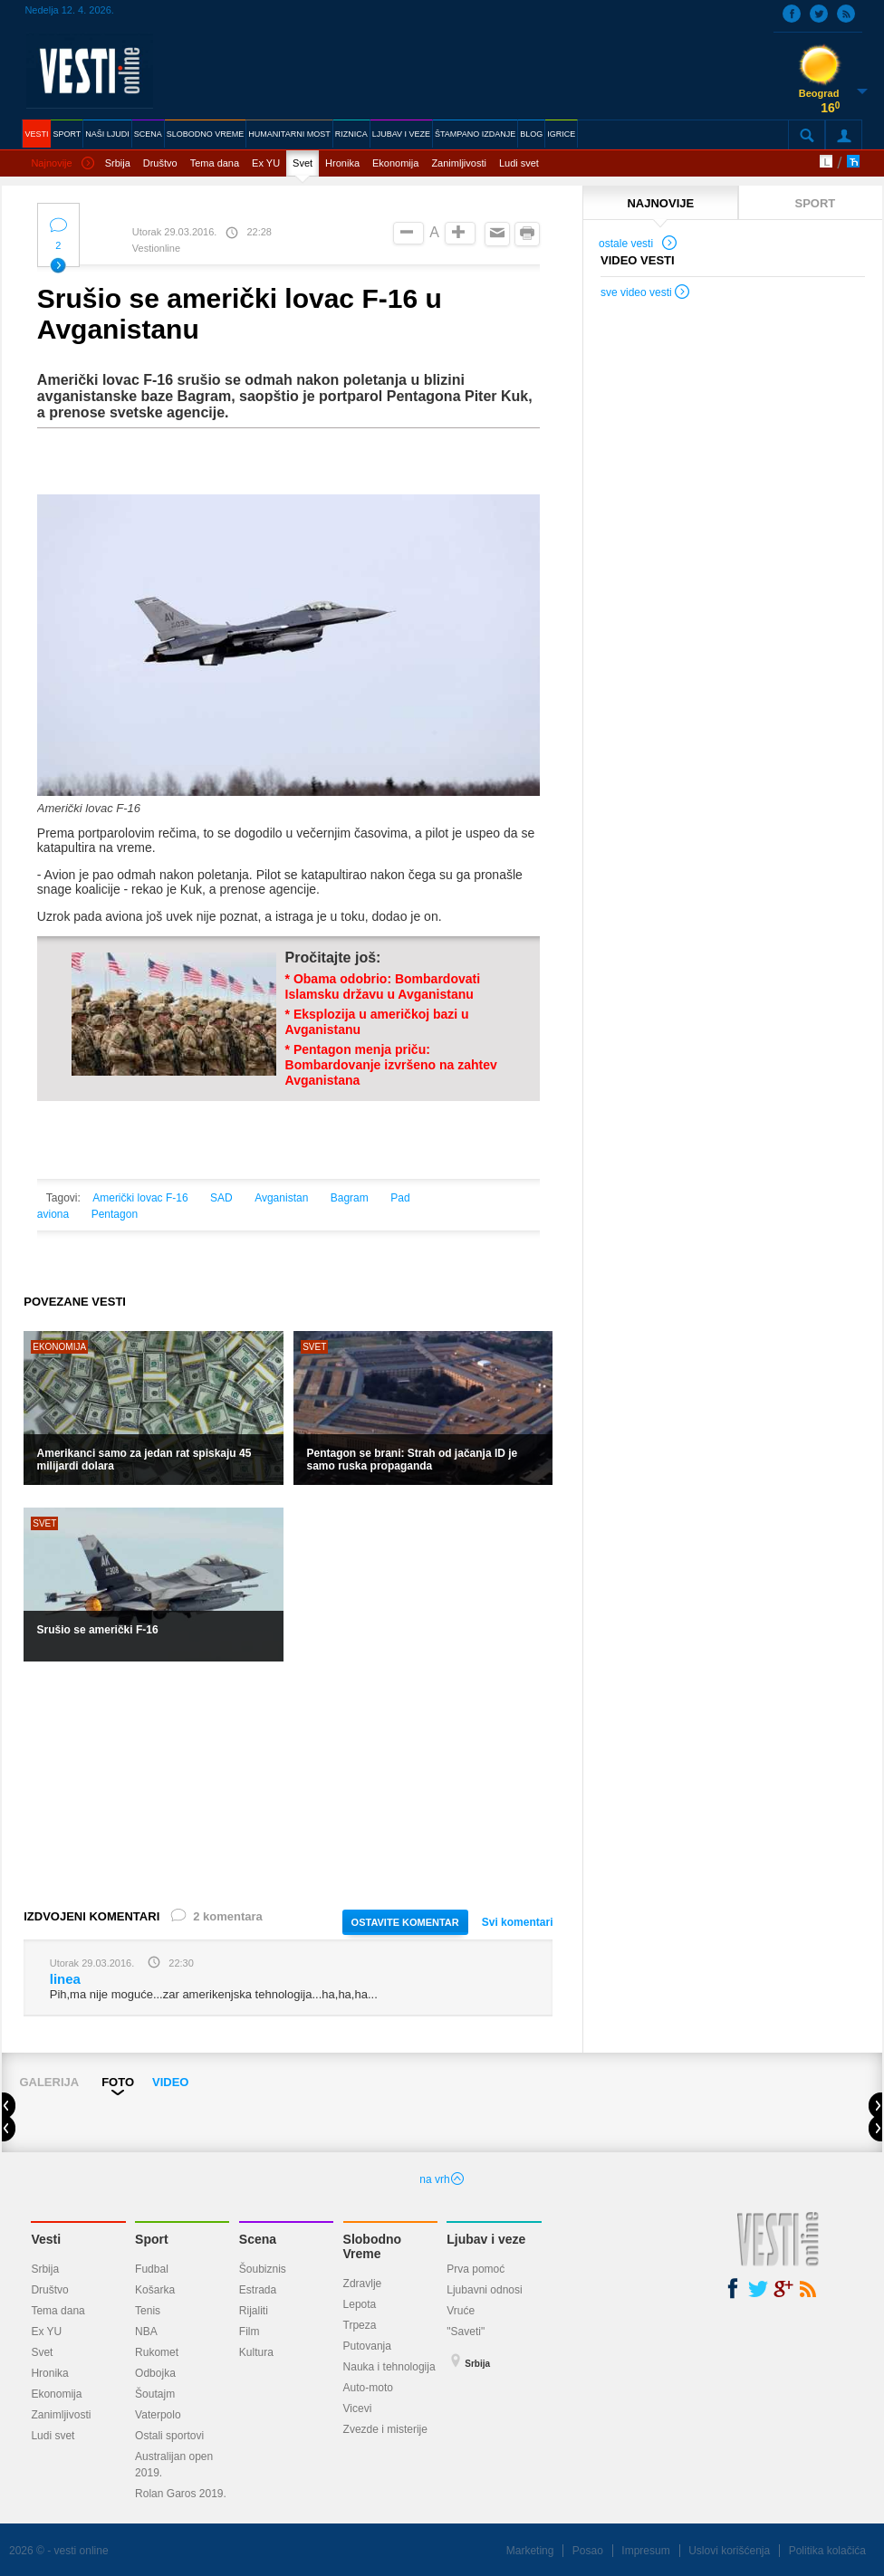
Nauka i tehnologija (389, 2367)
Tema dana (214, 163)
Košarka (155, 2290)
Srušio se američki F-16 (98, 1629)
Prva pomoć (475, 2269)
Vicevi (357, 2408)
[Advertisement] (288, 1784)
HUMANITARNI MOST (289, 134)
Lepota (360, 2304)
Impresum (645, 2550)
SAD (221, 1198)
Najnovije (62, 164)
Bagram (350, 1198)
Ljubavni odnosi (484, 2290)
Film (249, 2331)
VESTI (36, 134)
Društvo (160, 163)
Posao (587, 2550)
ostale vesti (638, 245)
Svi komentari (517, 1922)
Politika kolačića (827, 2550)
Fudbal (151, 2269)
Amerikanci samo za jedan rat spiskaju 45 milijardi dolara (144, 1459)
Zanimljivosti (458, 163)
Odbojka (155, 2373)
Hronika (342, 163)
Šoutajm (155, 2394)
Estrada (257, 2290)
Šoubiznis (262, 2269)
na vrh (441, 2179)
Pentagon (114, 1214)
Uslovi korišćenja (729, 2550)
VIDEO (170, 2082)
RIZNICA (351, 134)
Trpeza (360, 2325)
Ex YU (266, 163)
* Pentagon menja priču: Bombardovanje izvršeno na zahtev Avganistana (391, 1064)
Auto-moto (368, 2387)
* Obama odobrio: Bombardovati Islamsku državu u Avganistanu (382, 986)
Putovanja (367, 2346)
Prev (16, 2106)
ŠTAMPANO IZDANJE (475, 134)
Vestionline (156, 248)
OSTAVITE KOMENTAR (405, 1922)
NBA (146, 2331)
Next (875, 2106)
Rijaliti (253, 2310)
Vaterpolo (157, 2414)
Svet (302, 163)
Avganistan (281, 1198)
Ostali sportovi (169, 2435)
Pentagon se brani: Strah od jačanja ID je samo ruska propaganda (412, 1459)
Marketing (530, 2550)
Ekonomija (395, 163)
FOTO (117, 2082)
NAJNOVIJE (660, 203)
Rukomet (156, 2352)
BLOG (531, 134)
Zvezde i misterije (385, 2429)
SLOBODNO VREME (206, 134)
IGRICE (561, 134)
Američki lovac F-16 (139, 1198)
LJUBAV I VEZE (401, 134)
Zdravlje (362, 2283)
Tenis (147, 2310)
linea (65, 1979)
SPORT (67, 134)
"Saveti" (466, 2331)
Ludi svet (519, 163)
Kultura (256, 2352)
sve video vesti (646, 294)
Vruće (461, 2310)
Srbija (117, 163)
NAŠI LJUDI (107, 134)
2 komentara (215, 1920)
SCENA (148, 134)
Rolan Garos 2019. (180, 2493)
